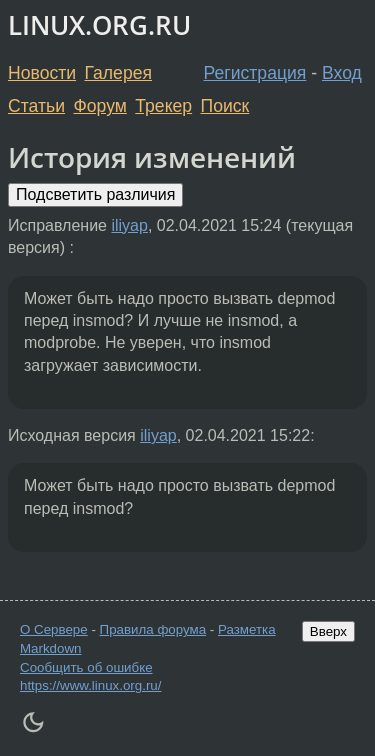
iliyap (129, 225)
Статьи (36, 106)
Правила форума (153, 629)
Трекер (163, 106)
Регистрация (255, 73)
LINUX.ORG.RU (99, 25)
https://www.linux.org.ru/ (90, 685)
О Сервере (54, 629)
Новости (42, 73)
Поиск (225, 106)
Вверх (328, 631)
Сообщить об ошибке (86, 667)
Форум (99, 106)
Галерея (118, 73)
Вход (342, 73)
